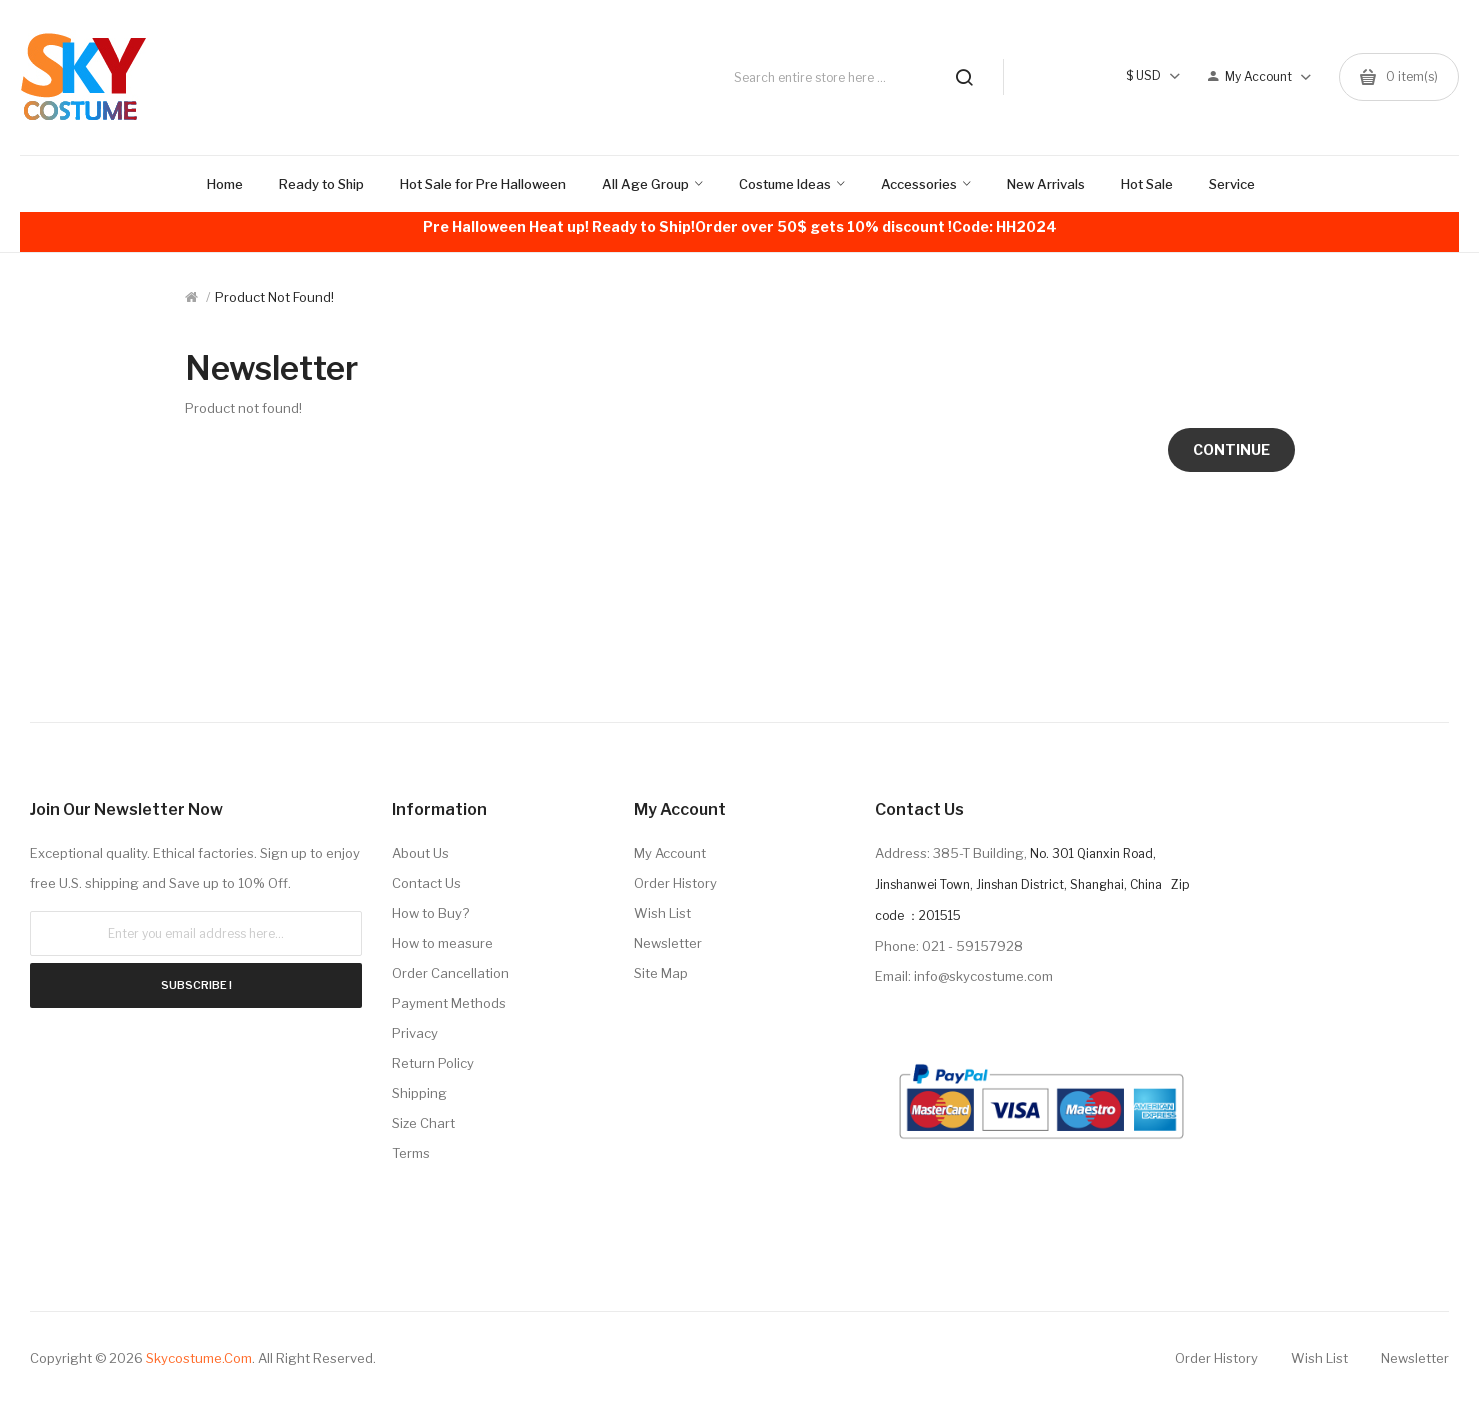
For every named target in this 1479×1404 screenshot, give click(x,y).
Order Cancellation (450, 973)
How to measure (442, 943)
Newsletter (668, 943)
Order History (675, 883)
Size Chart (423, 1123)
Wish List (662, 913)
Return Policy (433, 1063)
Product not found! (274, 297)
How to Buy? (430, 913)
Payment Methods (449, 1003)
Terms (411, 1153)
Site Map (661, 973)
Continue (1231, 449)
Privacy (415, 1033)
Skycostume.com (199, 1358)
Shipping (419, 1093)
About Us (420, 853)
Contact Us (426, 883)
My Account (670, 853)
